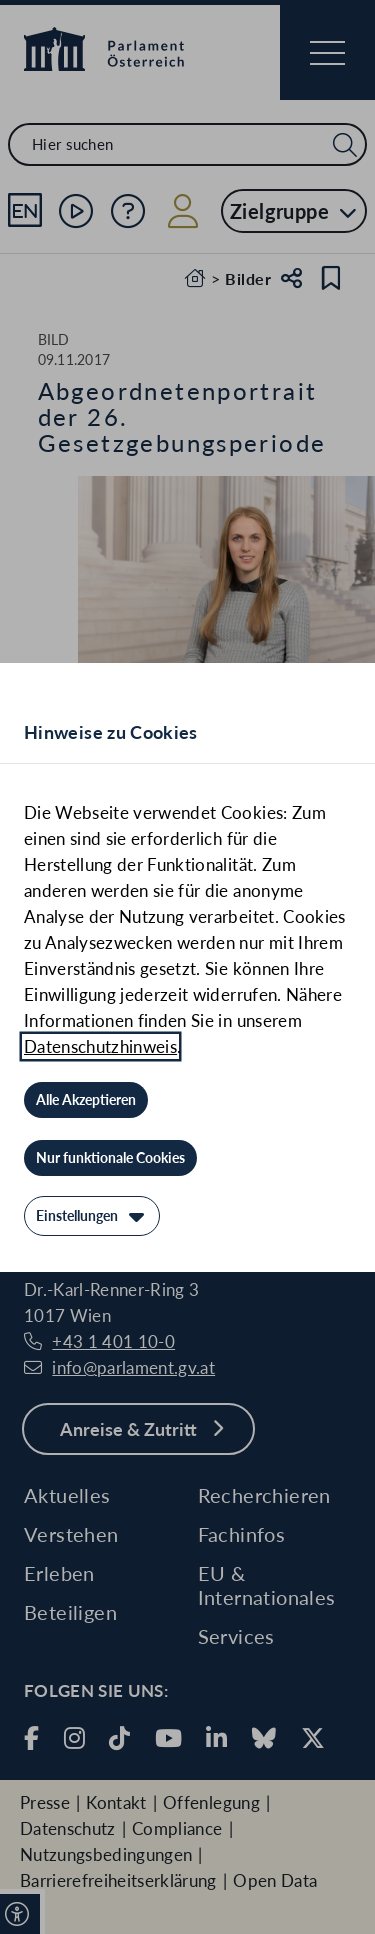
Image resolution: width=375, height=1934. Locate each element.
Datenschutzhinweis (100, 1046)
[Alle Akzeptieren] (86, 1100)
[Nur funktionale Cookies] (110, 1158)
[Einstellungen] (92, 1216)
